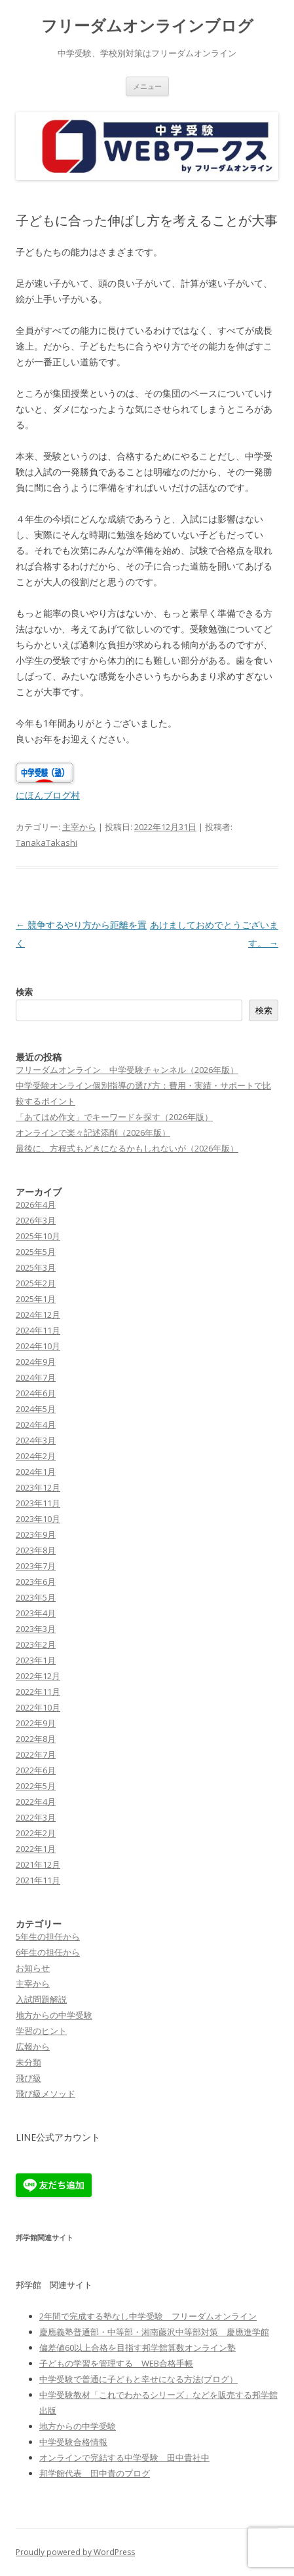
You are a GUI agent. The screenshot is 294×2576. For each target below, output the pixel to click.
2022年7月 (36, 1754)
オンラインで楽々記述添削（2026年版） (93, 1132)
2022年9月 (36, 1723)
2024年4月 (36, 1424)
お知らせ (33, 1968)
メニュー (147, 86)
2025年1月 (36, 1299)
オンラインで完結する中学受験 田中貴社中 (124, 2457)
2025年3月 (36, 1267)
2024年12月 (38, 1314)
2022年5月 (36, 1786)
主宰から (79, 827)
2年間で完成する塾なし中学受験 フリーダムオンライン (148, 2316)
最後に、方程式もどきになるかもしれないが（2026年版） (127, 1148)
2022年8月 (36, 1739)
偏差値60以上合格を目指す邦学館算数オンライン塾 (137, 2347)
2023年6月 (36, 1581)
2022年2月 (36, 1833)
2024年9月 (36, 1362)
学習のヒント (41, 2031)
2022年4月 (36, 1801)
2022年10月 (38, 1707)
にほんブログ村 (48, 795)
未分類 (28, 2062)
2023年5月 (36, 1597)
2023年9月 (36, 1534)
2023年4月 (36, 1613)
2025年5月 (36, 1252)
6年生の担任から (48, 1952)
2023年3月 (36, 1629)
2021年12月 (38, 1864)
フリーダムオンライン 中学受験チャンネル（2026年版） (127, 1070)
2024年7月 (36, 1377)
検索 (24, 992)
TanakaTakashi (46, 842)
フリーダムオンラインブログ (147, 26)
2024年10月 (38, 1346)
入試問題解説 (41, 1999)
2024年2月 (36, 1456)
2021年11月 (38, 1880)
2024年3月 (36, 1440)
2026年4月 (36, 1204)
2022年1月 (36, 1849)
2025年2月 (36, 1283)
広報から (33, 2046)
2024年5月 (36, 1409)
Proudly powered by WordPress (75, 2552)
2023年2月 (36, 1644)
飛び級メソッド (45, 2093)
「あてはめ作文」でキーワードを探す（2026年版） (114, 1117)
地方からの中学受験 (54, 2015)
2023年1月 (36, 1660)
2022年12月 (38, 1676)
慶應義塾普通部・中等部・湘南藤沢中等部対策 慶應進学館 (154, 2332)
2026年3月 (36, 1220)
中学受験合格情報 (73, 2442)
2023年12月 (38, 1487)
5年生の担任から (48, 1936)
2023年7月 (36, 1566)
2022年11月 (38, 1691)
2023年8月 (36, 1550)
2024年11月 (38, 1330)
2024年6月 (36, 1393)
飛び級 (28, 2078)
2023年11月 (38, 1503)
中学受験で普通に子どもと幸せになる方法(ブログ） (138, 2379)
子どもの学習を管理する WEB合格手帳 (116, 2363)
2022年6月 (36, 1770)
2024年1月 (36, 1472)
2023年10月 (38, 1519)
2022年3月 (36, 1817)
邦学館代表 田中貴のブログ (94, 2473)
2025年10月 (38, 1236)
